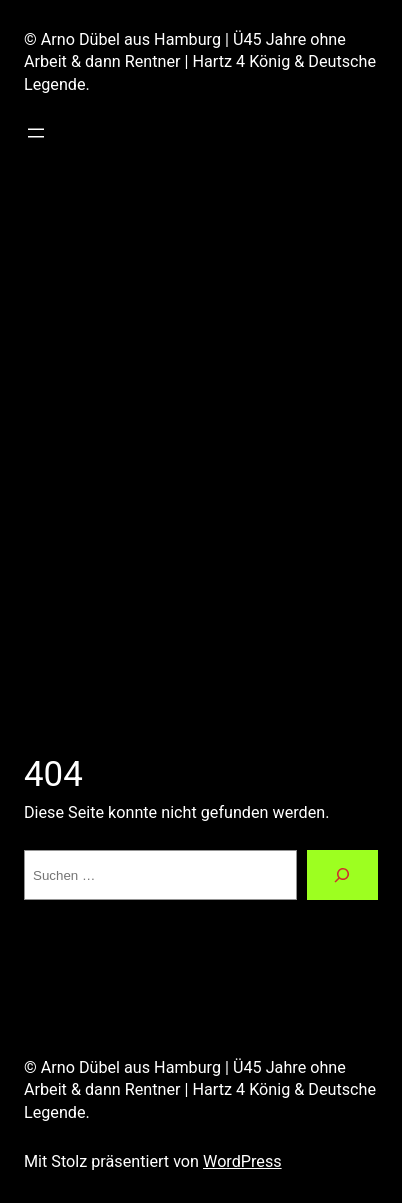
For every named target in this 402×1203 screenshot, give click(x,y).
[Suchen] (342, 875)
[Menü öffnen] (36, 133)
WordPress (242, 1161)
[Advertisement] (201, 442)
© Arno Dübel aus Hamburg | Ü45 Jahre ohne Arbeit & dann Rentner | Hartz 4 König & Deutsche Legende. (200, 62)
